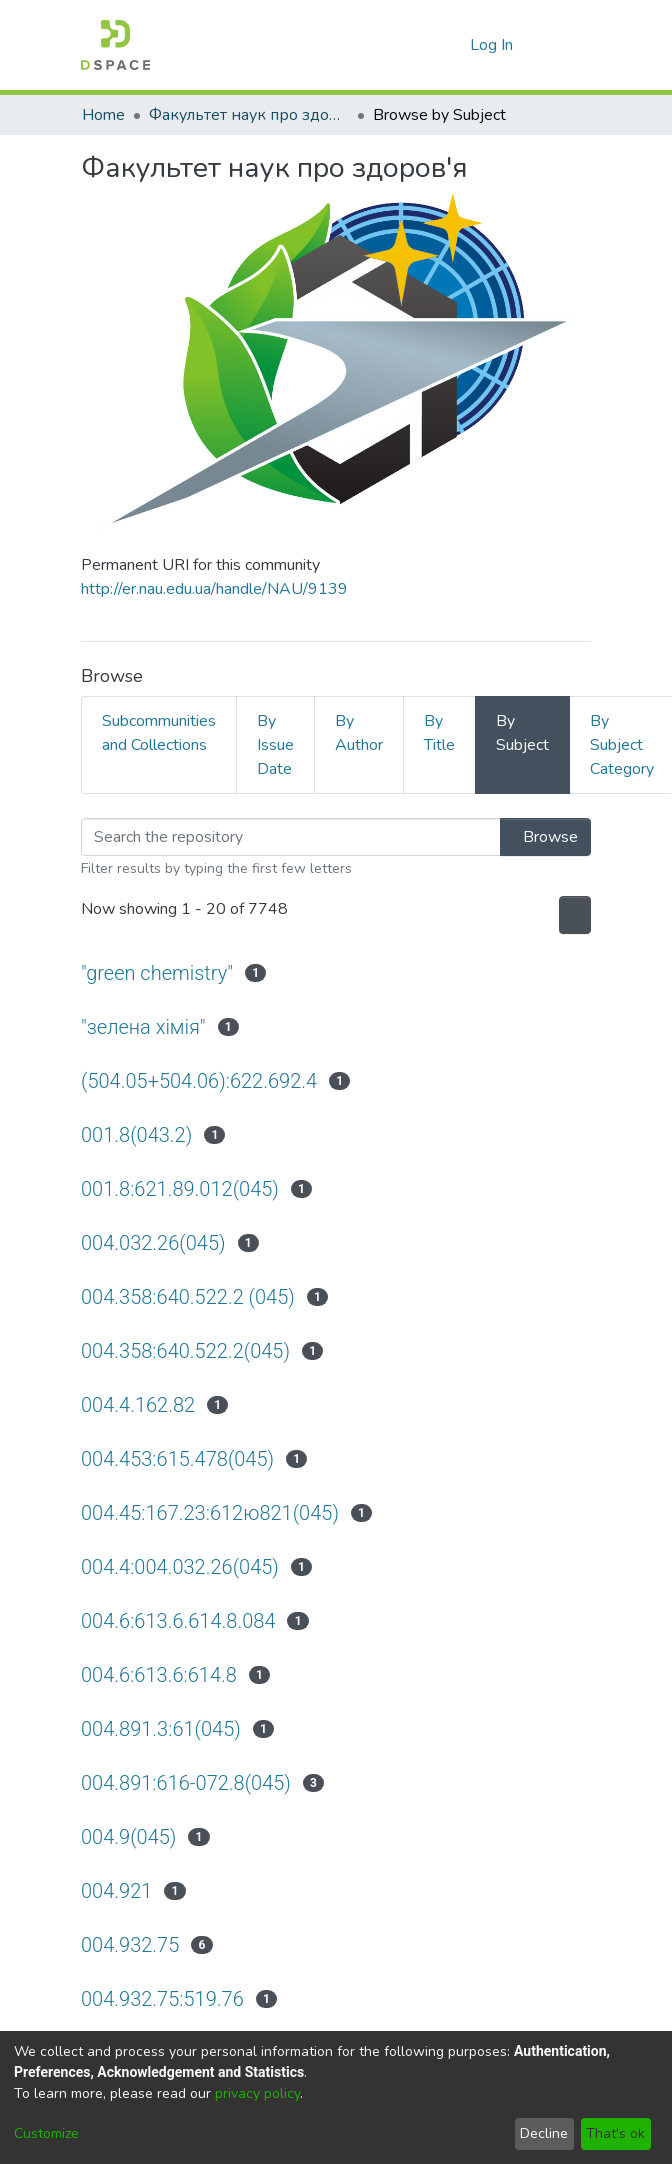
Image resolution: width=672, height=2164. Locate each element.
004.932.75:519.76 (165, 1998)
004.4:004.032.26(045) (183, 1566)
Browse (539, 837)
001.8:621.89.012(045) (183, 1188)
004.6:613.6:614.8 (160, 1674)
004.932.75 (132, 1944)
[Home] (115, 45)
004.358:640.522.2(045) (189, 1350)
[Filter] (285, 837)
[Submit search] (422, 45)
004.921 (118, 1890)
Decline (544, 2133)
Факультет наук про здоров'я (249, 115)
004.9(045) (130, 1836)
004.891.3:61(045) (163, 1728)
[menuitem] (451, 45)
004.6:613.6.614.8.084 (180, 1620)
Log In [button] (492, 45)
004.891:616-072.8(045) (191, 1782)
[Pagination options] (570, 915)
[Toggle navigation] (563, 45)
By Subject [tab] (522, 733)
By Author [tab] (359, 733)
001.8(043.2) (138, 1134)
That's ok (615, 2133)
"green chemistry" (162, 972)
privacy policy (257, 2093)
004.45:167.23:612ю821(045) (214, 1512)
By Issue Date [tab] (275, 745)
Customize (46, 2133)
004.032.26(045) (156, 1242)
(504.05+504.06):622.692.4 (203, 1080)
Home (103, 115)
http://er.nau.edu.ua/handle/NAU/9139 (214, 589)
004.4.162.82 (139, 1404)
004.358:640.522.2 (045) (191, 1296)
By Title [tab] (439, 733)
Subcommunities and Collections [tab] (159, 733)
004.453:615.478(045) (181, 1458)
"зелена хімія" (144, 1026)
